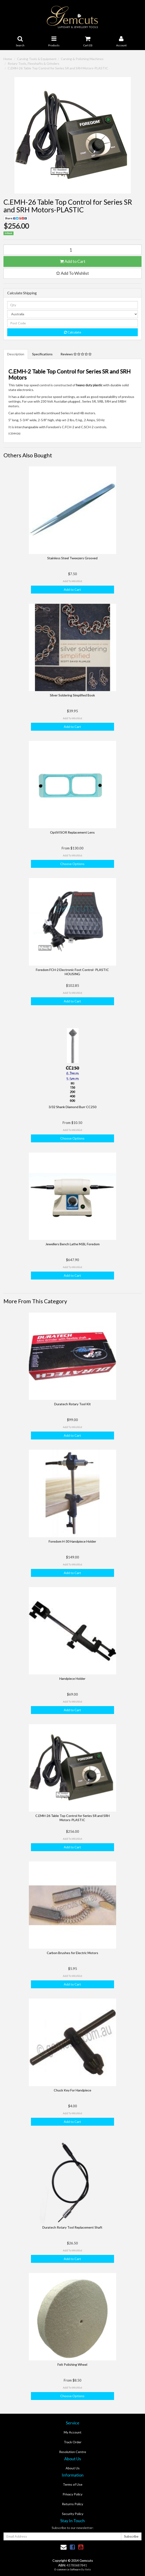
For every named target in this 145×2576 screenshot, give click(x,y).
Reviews (76, 354)
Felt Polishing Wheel (72, 2364)
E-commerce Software (67, 2569)
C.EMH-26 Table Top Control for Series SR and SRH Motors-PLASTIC (58, 68)
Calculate (72, 332)
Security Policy (72, 2514)
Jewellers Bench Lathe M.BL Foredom (72, 1244)
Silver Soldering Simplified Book (72, 695)
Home (7, 59)
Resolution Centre (72, 2452)
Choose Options (72, 864)
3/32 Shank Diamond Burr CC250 (72, 1107)
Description (15, 354)
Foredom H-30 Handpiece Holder (72, 1541)
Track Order (72, 2442)
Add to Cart (72, 261)
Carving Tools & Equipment (37, 59)
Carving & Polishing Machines (82, 59)
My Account (72, 2432)
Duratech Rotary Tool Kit (72, 1404)
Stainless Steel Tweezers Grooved (72, 558)
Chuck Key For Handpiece (72, 2090)
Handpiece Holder (72, 1678)
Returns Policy (72, 2504)
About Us (73, 2468)
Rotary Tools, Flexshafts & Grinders (33, 63)
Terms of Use (72, 2484)
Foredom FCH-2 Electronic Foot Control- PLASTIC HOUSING (72, 972)
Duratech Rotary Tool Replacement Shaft (72, 2227)
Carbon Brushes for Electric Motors (72, 1953)
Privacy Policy (72, 2494)
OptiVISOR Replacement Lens (72, 832)
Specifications (42, 354)
